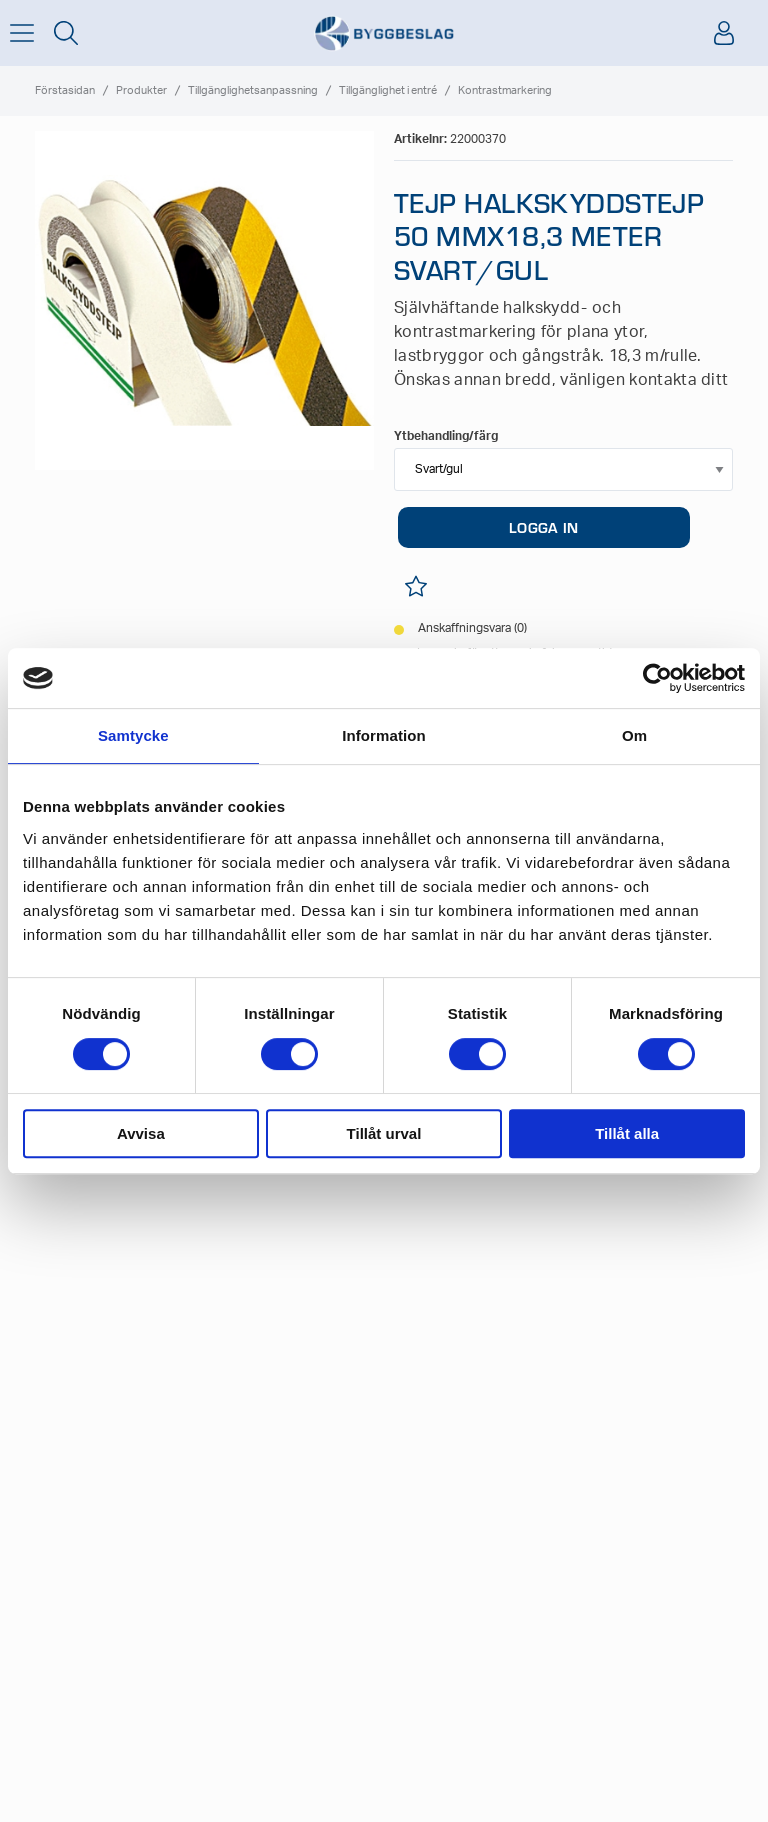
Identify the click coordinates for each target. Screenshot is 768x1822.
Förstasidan (65, 90)
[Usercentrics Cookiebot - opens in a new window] (657, 678)
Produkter (141, 90)
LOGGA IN (543, 527)
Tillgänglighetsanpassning (253, 90)
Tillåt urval (384, 1133)
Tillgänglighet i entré (388, 90)
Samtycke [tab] (133, 735)
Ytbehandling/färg (446, 436)
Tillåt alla (627, 1133)
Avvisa (141, 1133)
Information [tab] (384, 735)
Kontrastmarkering (505, 90)
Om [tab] (634, 735)
